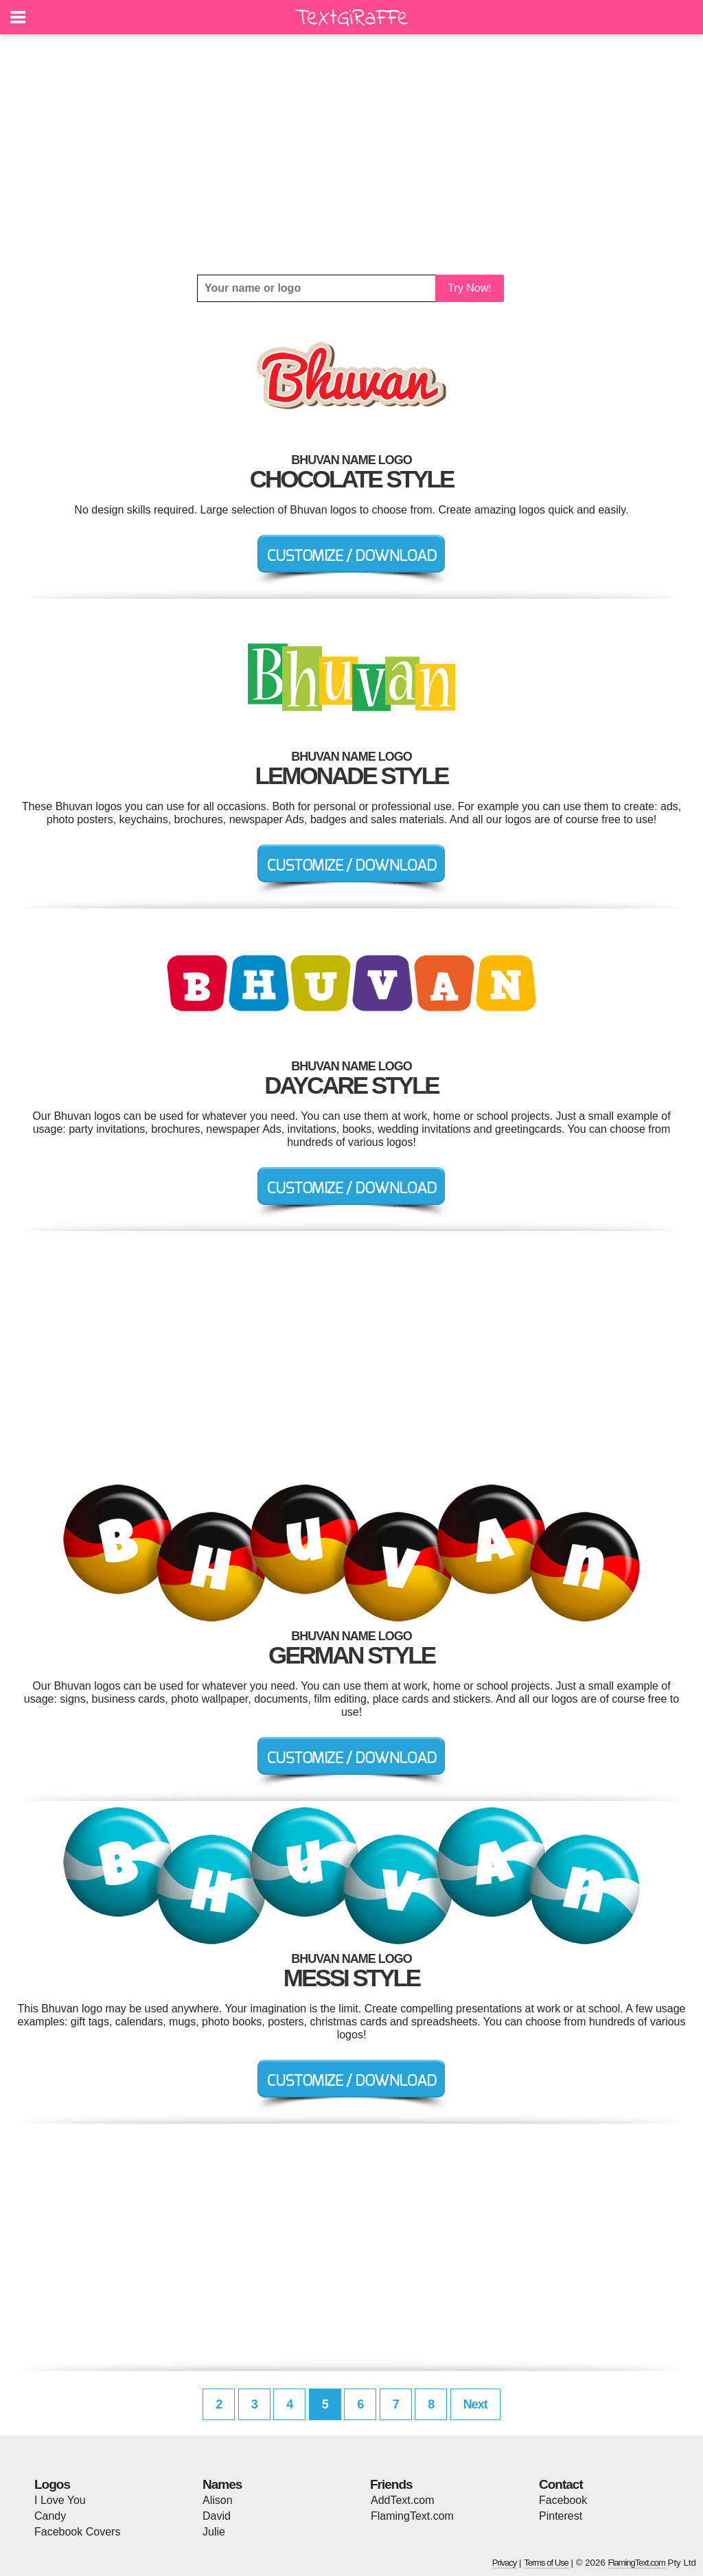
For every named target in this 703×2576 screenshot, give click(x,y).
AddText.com (402, 2500)
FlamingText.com (412, 2516)
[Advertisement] (351, 154)
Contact (561, 2484)
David (217, 2516)
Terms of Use (546, 2562)
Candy (50, 2516)
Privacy (504, 2562)
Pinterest (560, 2516)
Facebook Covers (77, 2532)
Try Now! (469, 288)
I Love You (60, 2500)
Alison (218, 2500)
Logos (52, 2484)
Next (475, 2404)
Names (222, 2484)
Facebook (563, 2500)
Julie (214, 2532)
